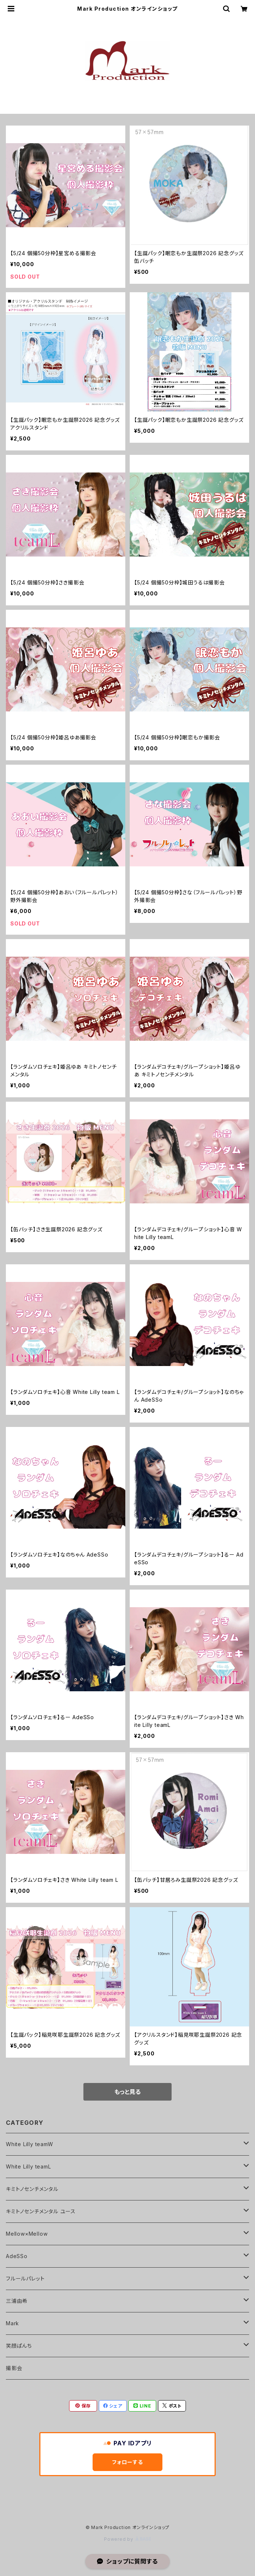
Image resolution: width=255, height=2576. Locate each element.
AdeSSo (17, 2256)
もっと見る (127, 2091)
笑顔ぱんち (19, 2346)
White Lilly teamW (29, 2144)
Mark (12, 2323)
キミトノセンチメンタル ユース (41, 2211)
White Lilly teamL (28, 2166)
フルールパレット (25, 2278)
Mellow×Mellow (26, 2234)
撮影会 (14, 2368)
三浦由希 (17, 2301)
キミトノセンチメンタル (32, 2189)
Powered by (127, 2539)
